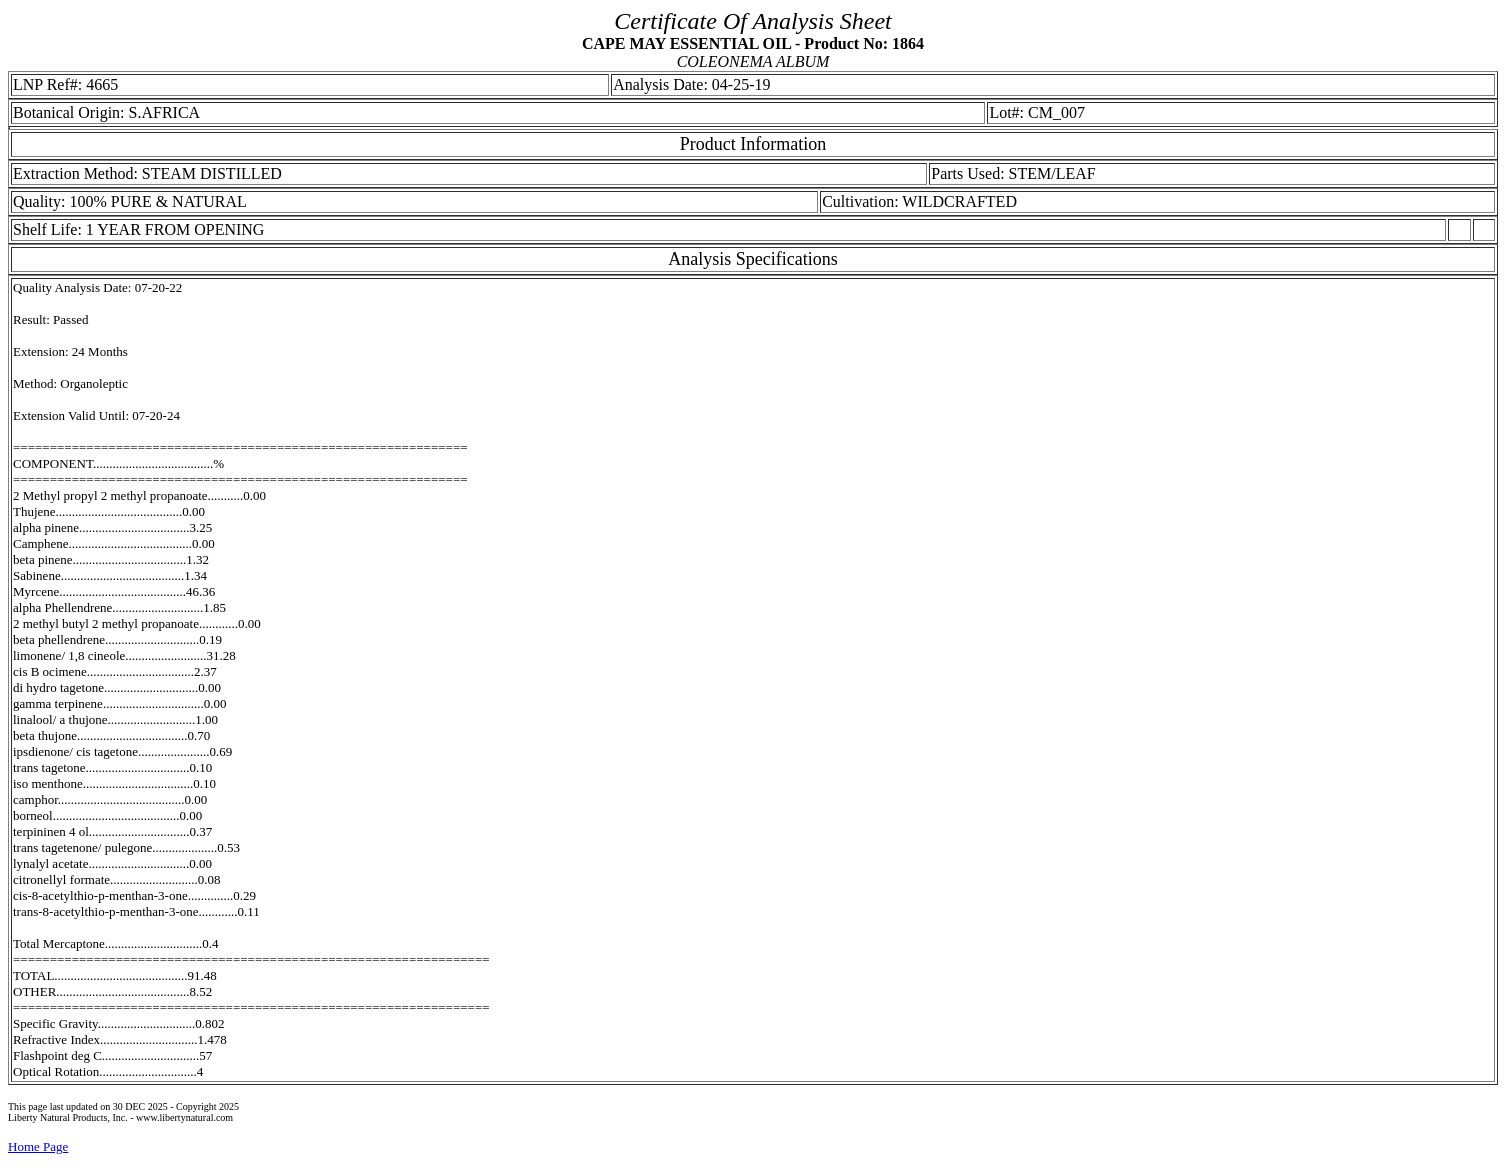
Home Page (38, 1146)
